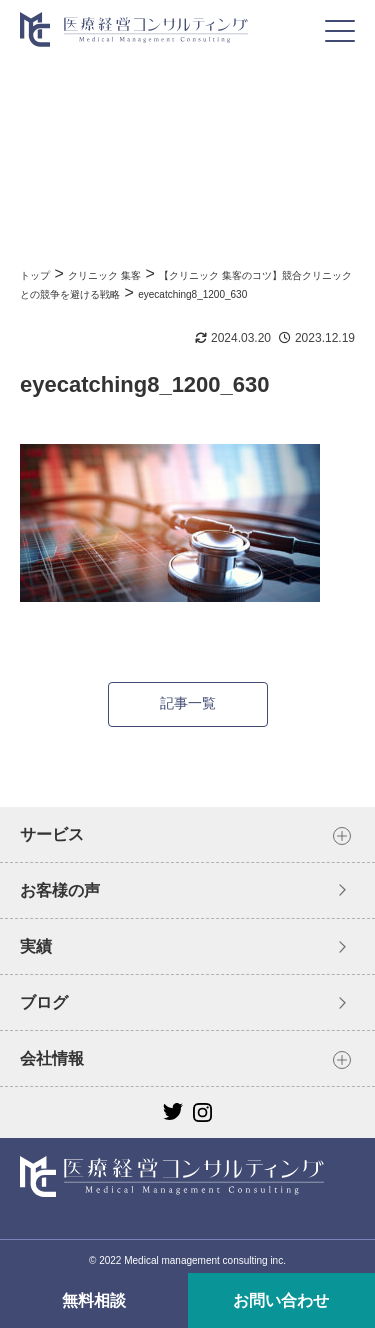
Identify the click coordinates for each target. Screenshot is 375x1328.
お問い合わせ (281, 1300)
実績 (36, 946)
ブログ (44, 1002)
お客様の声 (60, 890)
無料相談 (94, 1300)
